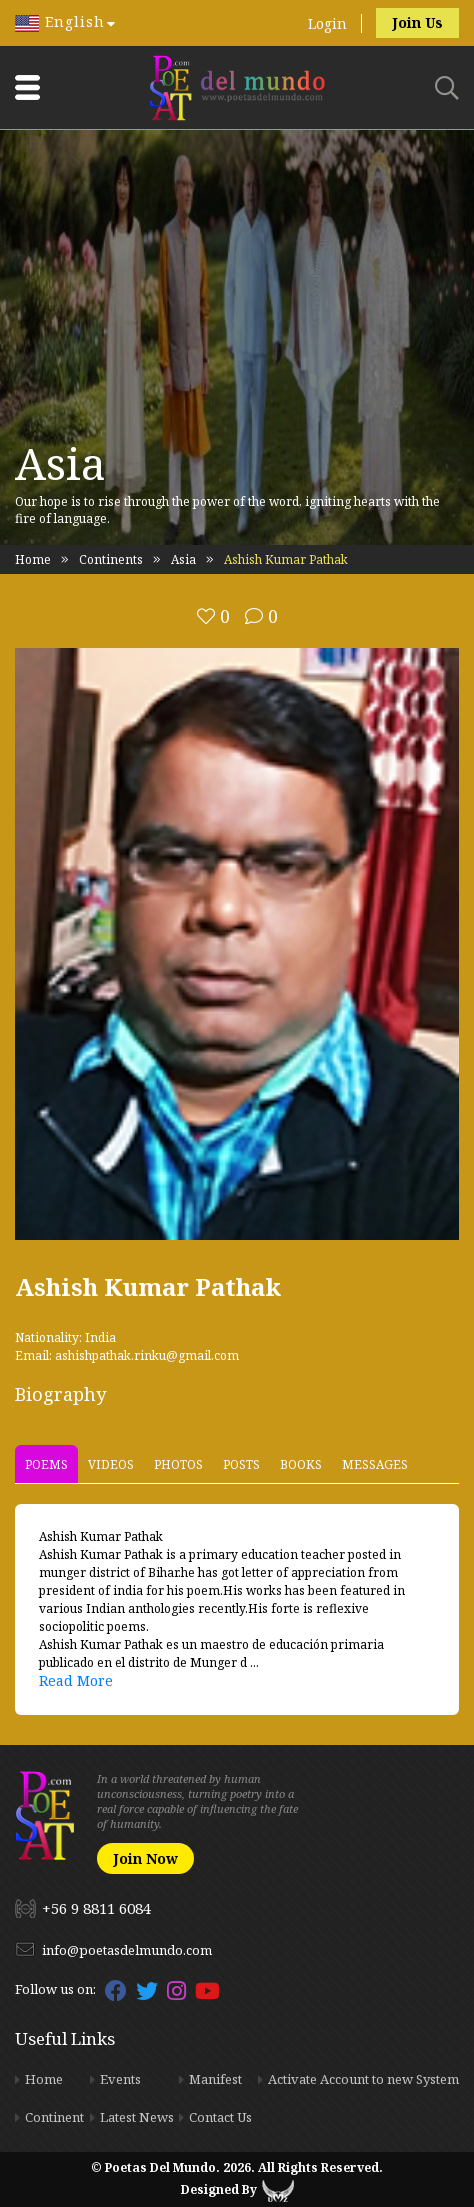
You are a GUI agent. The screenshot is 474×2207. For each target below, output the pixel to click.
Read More (76, 1680)
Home (33, 559)
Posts (241, 1464)
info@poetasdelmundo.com (127, 1950)
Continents (111, 559)
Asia (183, 559)
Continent (54, 2117)
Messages (375, 1464)
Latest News (137, 2117)
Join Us (417, 22)
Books (301, 1464)
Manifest (215, 2079)
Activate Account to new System (363, 2079)
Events (120, 2079)
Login (327, 23)
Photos (178, 1464)
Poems (46, 1464)
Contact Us (220, 2117)
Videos (111, 1464)
